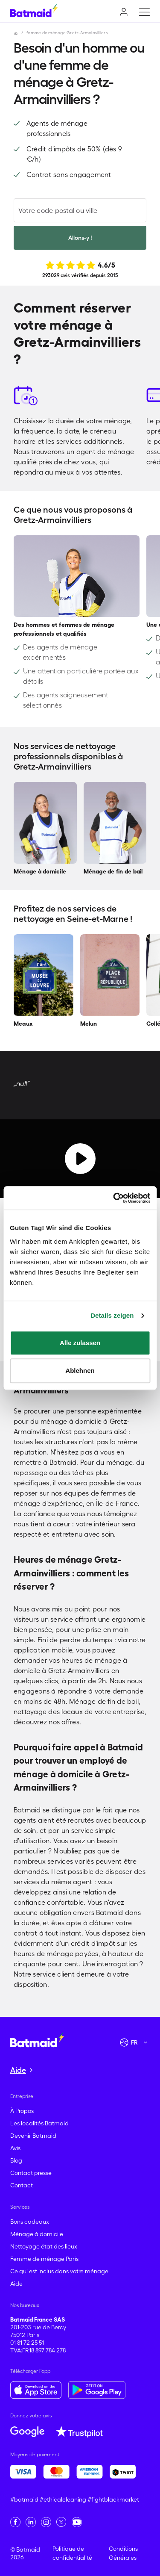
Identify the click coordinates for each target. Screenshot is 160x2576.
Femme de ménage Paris (44, 2258)
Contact (21, 2185)
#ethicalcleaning (63, 2499)
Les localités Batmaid (39, 2123)
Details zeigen (112, 1315)
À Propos (22, 2110)
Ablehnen (79, 1370)
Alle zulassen (80, 1342)
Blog (16, 2160)
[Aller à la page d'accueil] (37, 2039)
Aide (16, 2283)
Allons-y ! (80, 237)
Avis (15, 2148)
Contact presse (31, 2172)
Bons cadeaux (29, 2221)
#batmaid (24, 2499)
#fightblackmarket (113, 2499)
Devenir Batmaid (33, 2135)
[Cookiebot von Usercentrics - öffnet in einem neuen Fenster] (114, 1198)
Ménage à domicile (36, 2234)
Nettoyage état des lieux (43, 2246)
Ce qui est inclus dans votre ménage (59, 2271)
